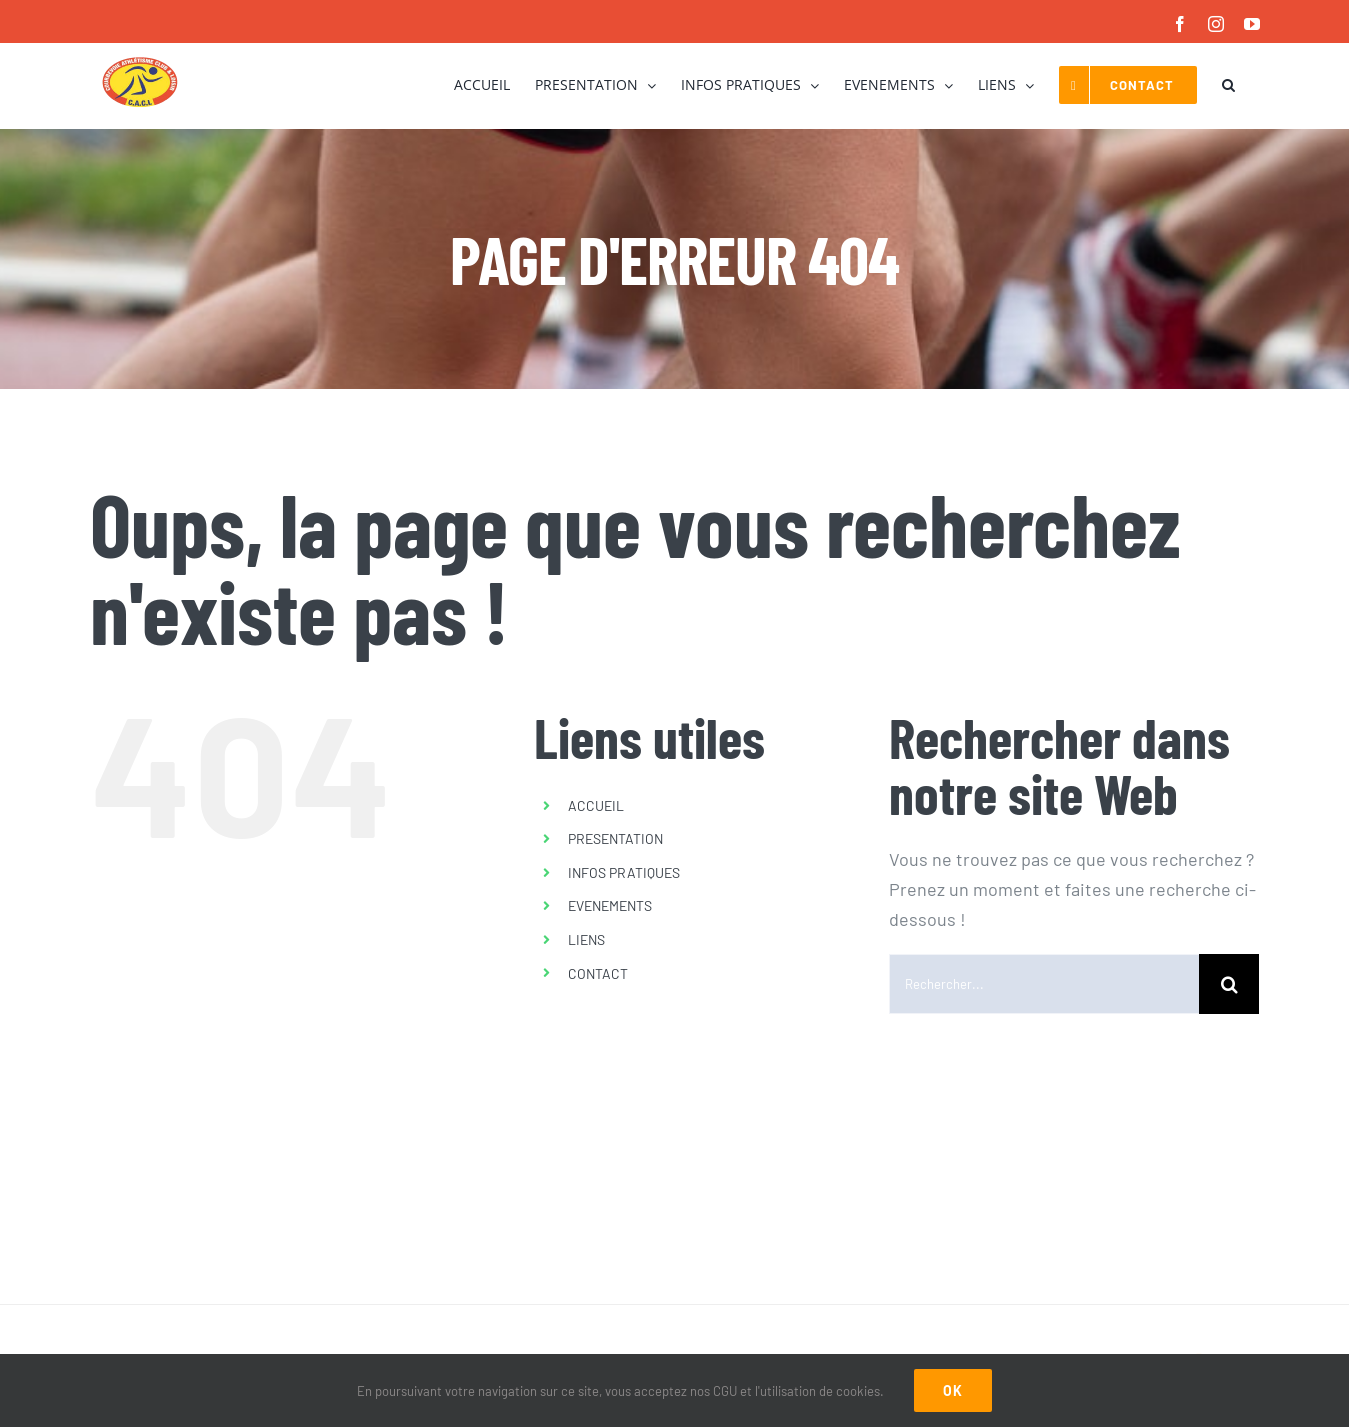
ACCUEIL (596, 805)
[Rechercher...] (1044, 984)
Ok (953, 1390)
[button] (1228, 85)
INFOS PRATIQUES (624, 872)
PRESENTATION (615, 838)
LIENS (586, 939)
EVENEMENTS (610, 905)
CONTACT (598, 973)
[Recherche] (1229, 984)
